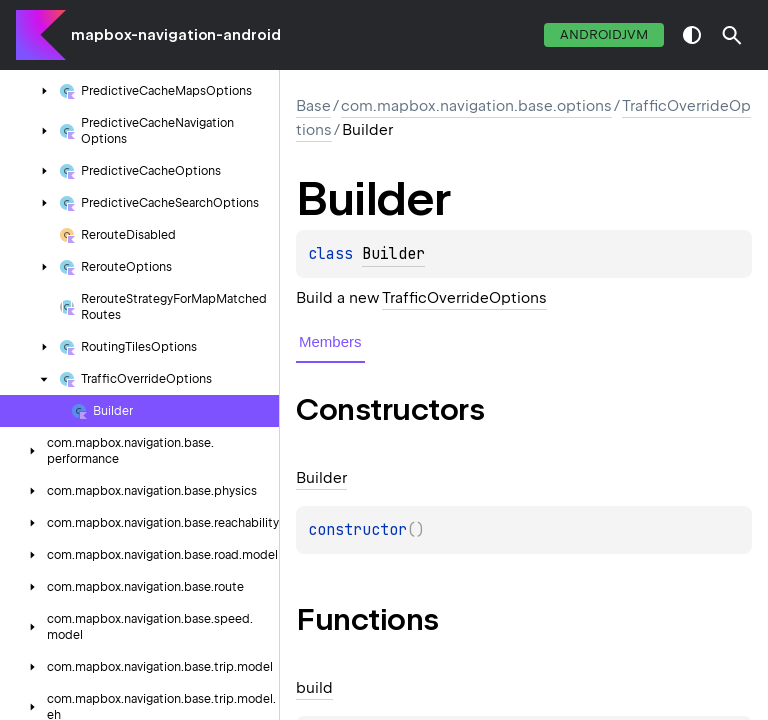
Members (330, 341)
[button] (732, 35)
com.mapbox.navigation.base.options (476, 106)
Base (313, 106)
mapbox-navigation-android (176, 35)
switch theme (692, 35)
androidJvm (604, 34)
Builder (393, 254)
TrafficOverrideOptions (464, 298)
